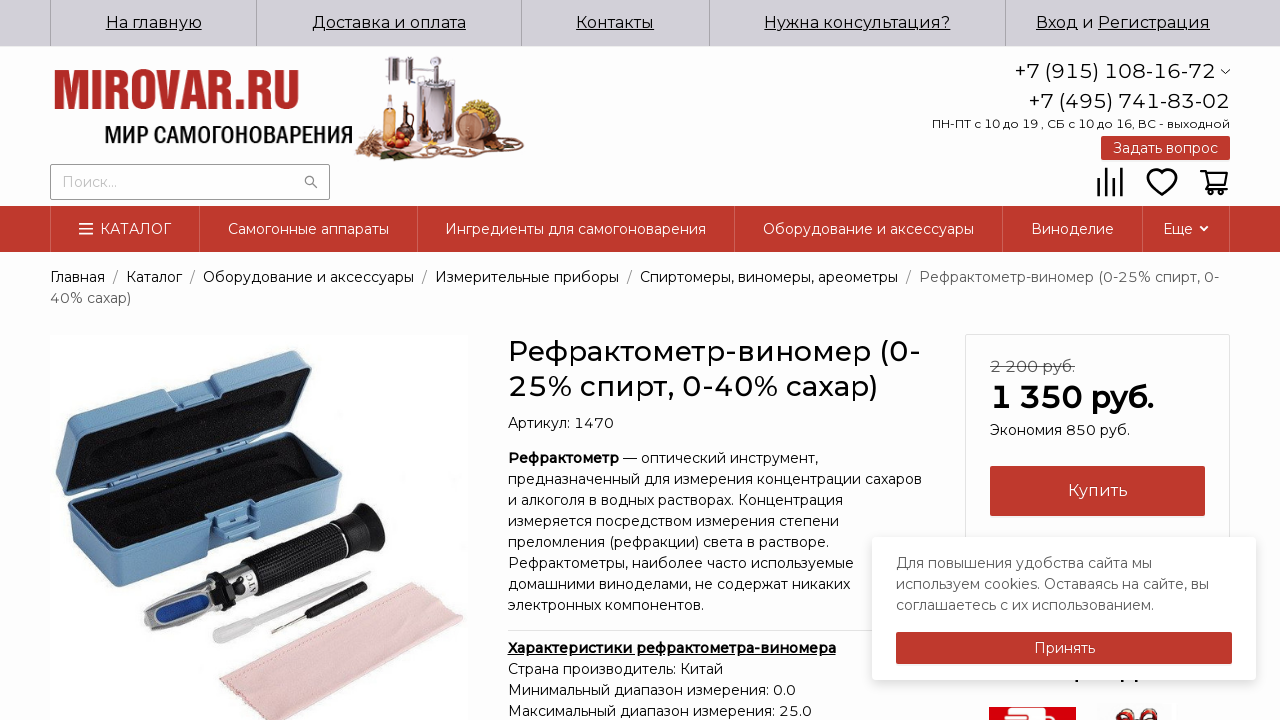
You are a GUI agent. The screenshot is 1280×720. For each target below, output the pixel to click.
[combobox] (190, 180)
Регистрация (1154, 22)
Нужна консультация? (857, 22)
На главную (154, 22)
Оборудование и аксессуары (868, 229)
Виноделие (1072, 229)
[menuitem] (154, 23)
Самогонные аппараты (308, 229)
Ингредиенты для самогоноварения (575, 229)
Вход (1057, 22)
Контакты (615, 22)
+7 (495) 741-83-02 (1129, 101)
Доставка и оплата (389, 22)
